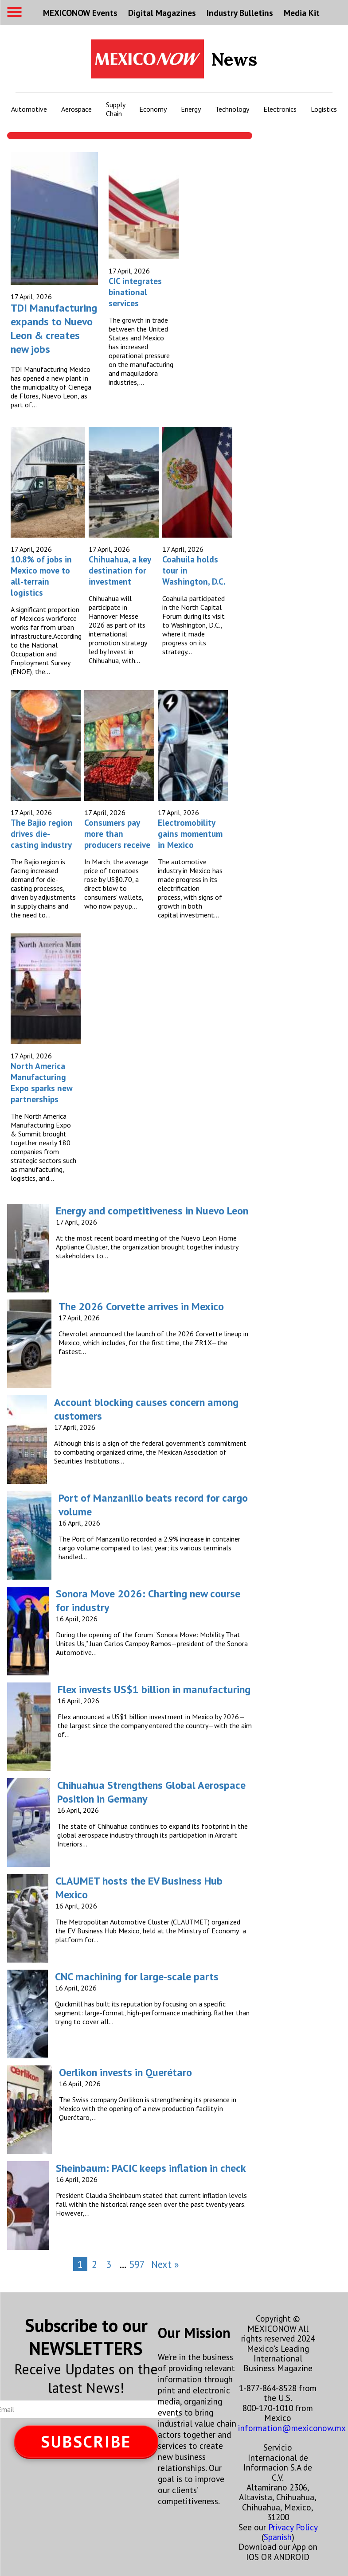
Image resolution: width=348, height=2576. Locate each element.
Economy (153, 109)
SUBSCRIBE (86, 2441)
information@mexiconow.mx (292, 2427)
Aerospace (76, 109)
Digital (162, 12)
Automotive (29, 109)
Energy (191, 109)
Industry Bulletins (240, 12)
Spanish (278, 2536)
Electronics (280, 109)
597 (137, 2264)
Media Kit (302, 12)
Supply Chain (115, 109)
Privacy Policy (292, 2527)
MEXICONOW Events (80, 12)
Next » (165, 2264)
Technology (232, 109)
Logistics (324, 109)
